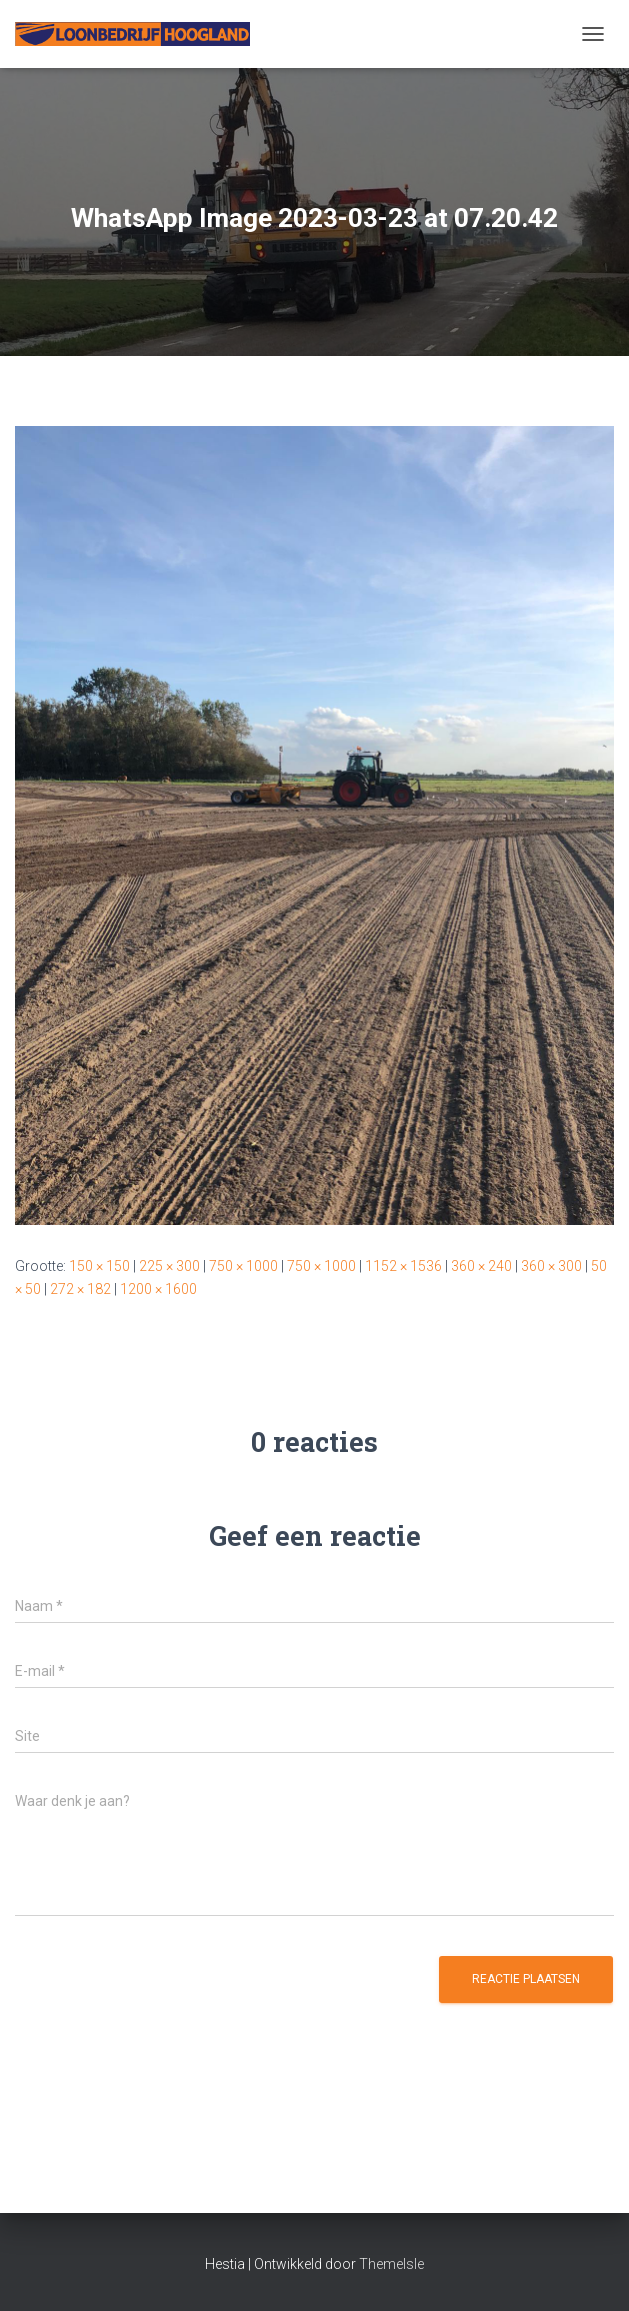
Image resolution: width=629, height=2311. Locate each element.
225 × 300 (169, 1266)
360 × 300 (551, 1266)
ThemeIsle (391, 2264)
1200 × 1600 (158, 1289)
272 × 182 (80, 1289)
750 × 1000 (243, 1266)
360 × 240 (481, 1266)
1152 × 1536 (403, 1266)
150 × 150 (99, 1266)
